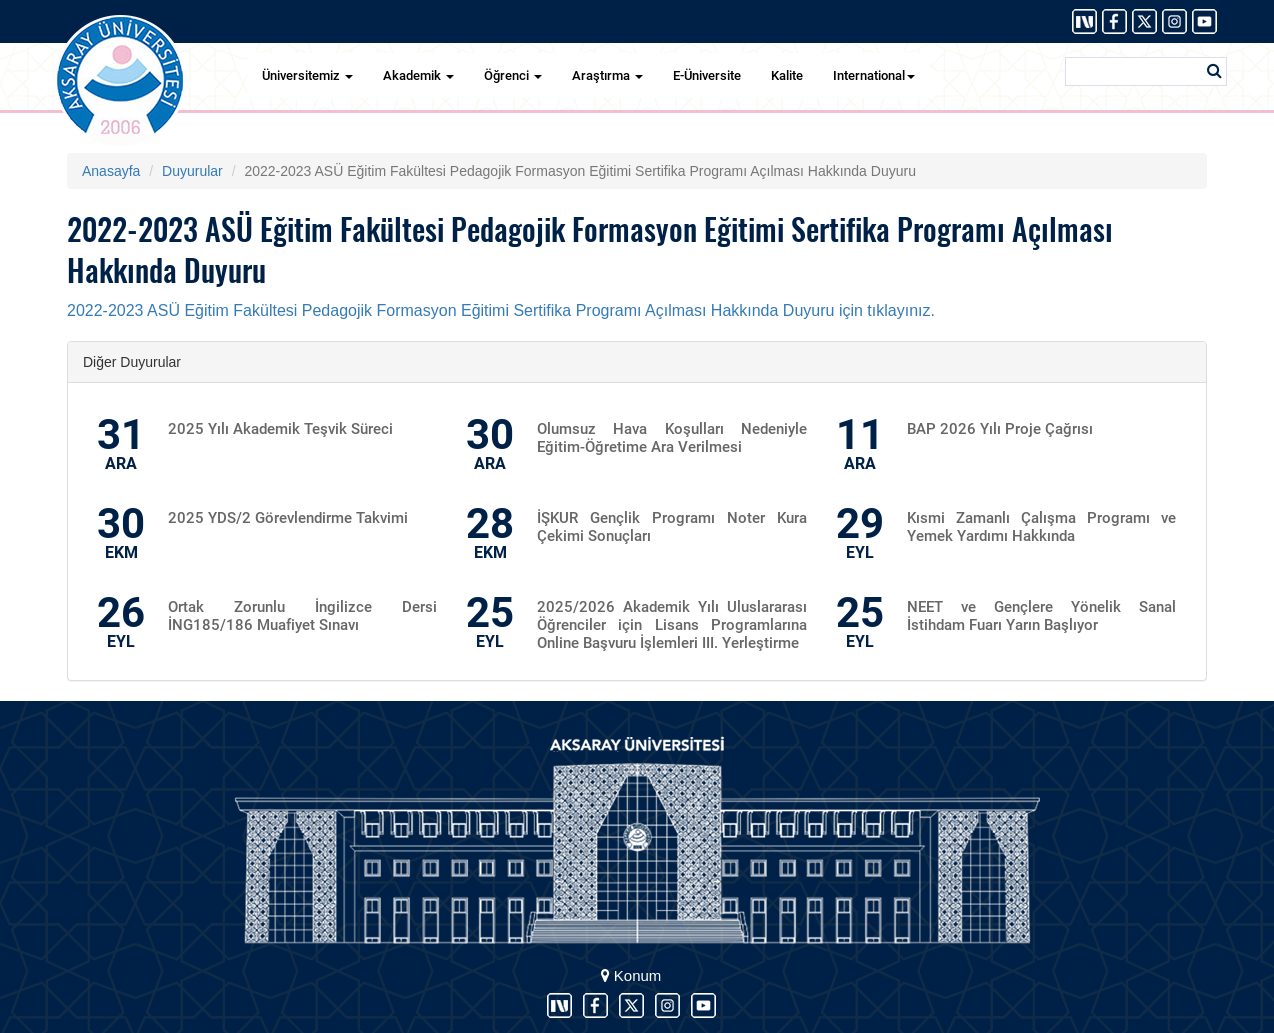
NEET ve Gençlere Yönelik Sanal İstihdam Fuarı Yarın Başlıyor (1041, 616)
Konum (631, 975)
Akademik (418, 75)
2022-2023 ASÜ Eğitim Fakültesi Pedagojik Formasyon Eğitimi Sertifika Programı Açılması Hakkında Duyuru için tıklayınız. (503, 310)
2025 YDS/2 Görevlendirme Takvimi (288, 518)
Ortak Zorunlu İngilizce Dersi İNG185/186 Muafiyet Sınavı (302, 616)
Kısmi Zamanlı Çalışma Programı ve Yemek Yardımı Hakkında (1041, 527)
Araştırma (607, 75)
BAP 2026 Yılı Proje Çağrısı (1000, 429)
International (874, 75)
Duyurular (192, 171)
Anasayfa (111, 171)
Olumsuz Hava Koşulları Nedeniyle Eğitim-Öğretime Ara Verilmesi (671, 438)
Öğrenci (513, 75)
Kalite (787, 75)
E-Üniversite (707, 75)
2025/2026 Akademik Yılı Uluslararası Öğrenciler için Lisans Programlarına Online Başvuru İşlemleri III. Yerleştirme (671, 625)
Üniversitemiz (307, 75)
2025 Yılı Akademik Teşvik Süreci (280, 429)
